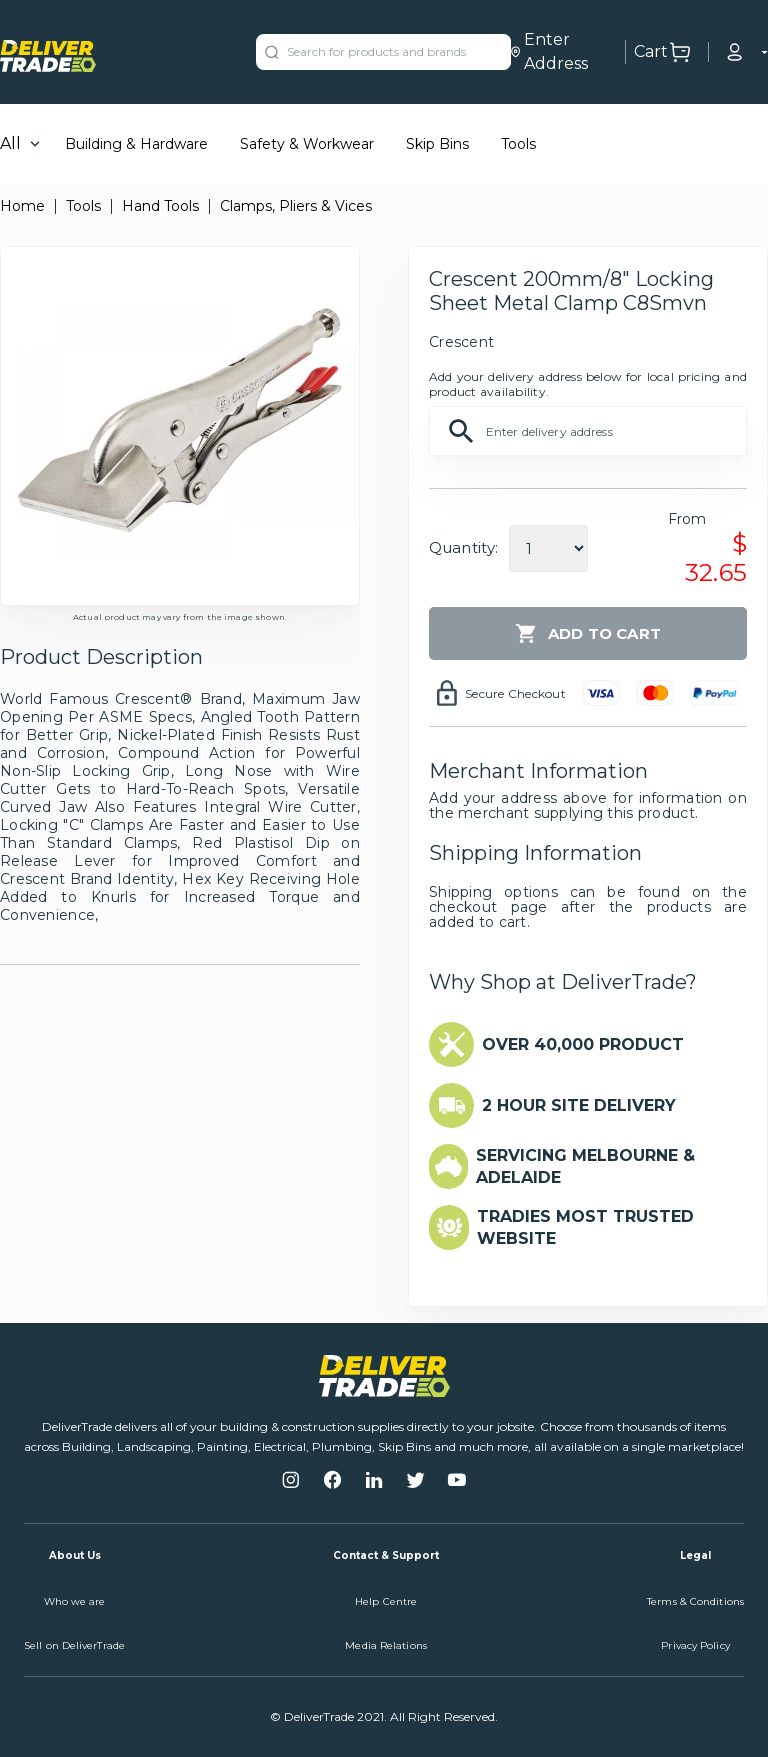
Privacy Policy (695, 1645)
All (10, 143)
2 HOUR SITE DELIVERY (579, 1105)
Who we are (75, 1601)
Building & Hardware (136, 144)
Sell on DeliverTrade (74, 1645)
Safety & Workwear (307, 144)
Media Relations (386, 1645)
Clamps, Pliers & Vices (296, 206)
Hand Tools (160, 206)
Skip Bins (437, 144)
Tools (518, 144)
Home (22, 206)
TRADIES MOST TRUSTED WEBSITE (585, 1227)
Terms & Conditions (695, 1601)
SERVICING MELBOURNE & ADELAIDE (585, 1166)
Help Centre (386, 1601)
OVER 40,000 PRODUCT (583, 1044)
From (687, 519)
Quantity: (463, 547)
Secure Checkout (515, 693)
